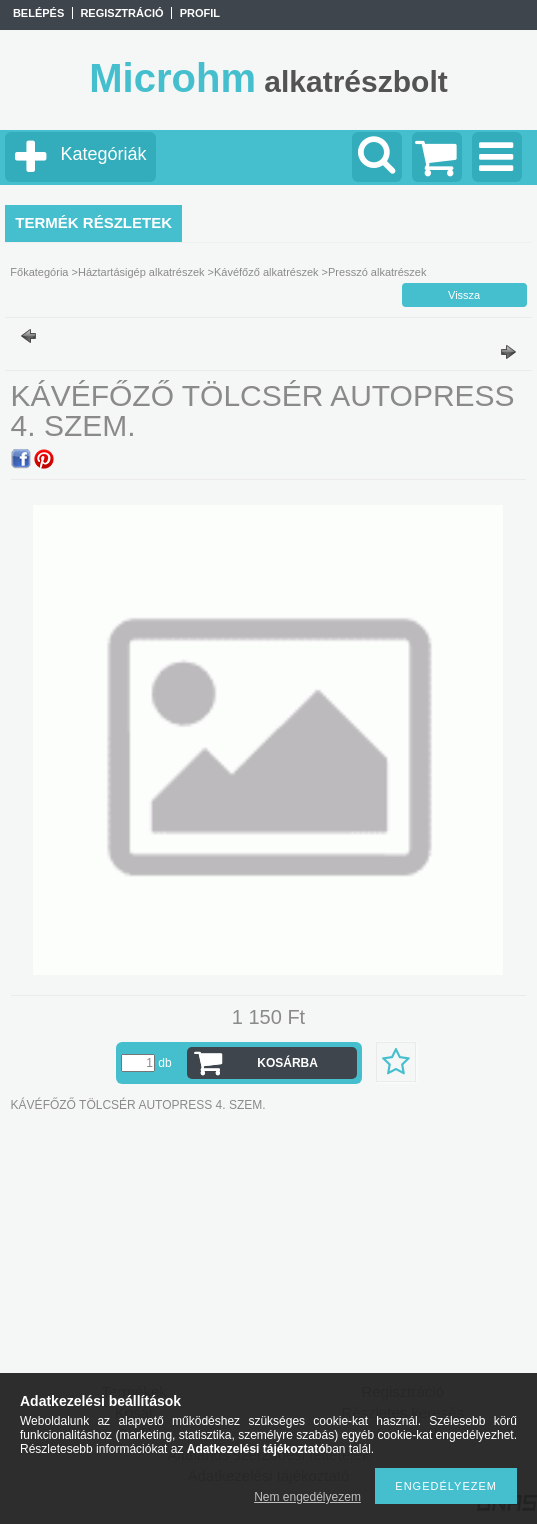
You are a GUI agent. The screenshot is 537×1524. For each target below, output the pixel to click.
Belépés (38, 13)
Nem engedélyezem (307, 1497)
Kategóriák (103, 154)
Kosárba (287, 1063)
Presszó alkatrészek (377, 272)
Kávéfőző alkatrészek (266, 272)
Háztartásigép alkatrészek (141, 272)
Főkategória (39, 272)
